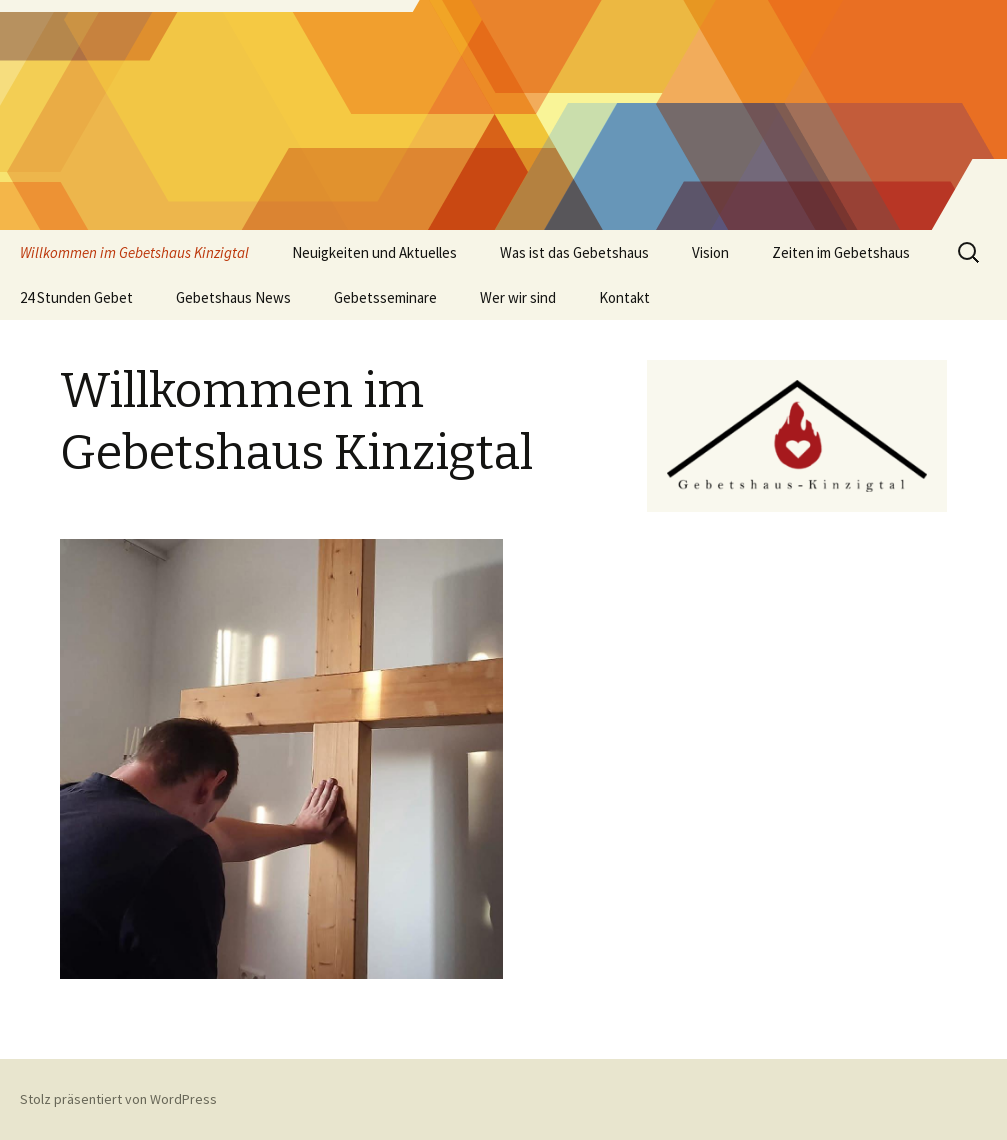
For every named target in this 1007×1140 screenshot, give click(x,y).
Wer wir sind (518, 297)
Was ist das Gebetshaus (574, 252)
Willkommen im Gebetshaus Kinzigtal (134, 252)
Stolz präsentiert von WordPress (118, 1099)
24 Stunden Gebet (76, 297)
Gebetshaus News (233, 297)
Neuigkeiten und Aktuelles (374, 252)
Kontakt (624, 297)
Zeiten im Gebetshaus (841, 252)
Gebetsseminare (385, 297)
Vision (710, 252)
